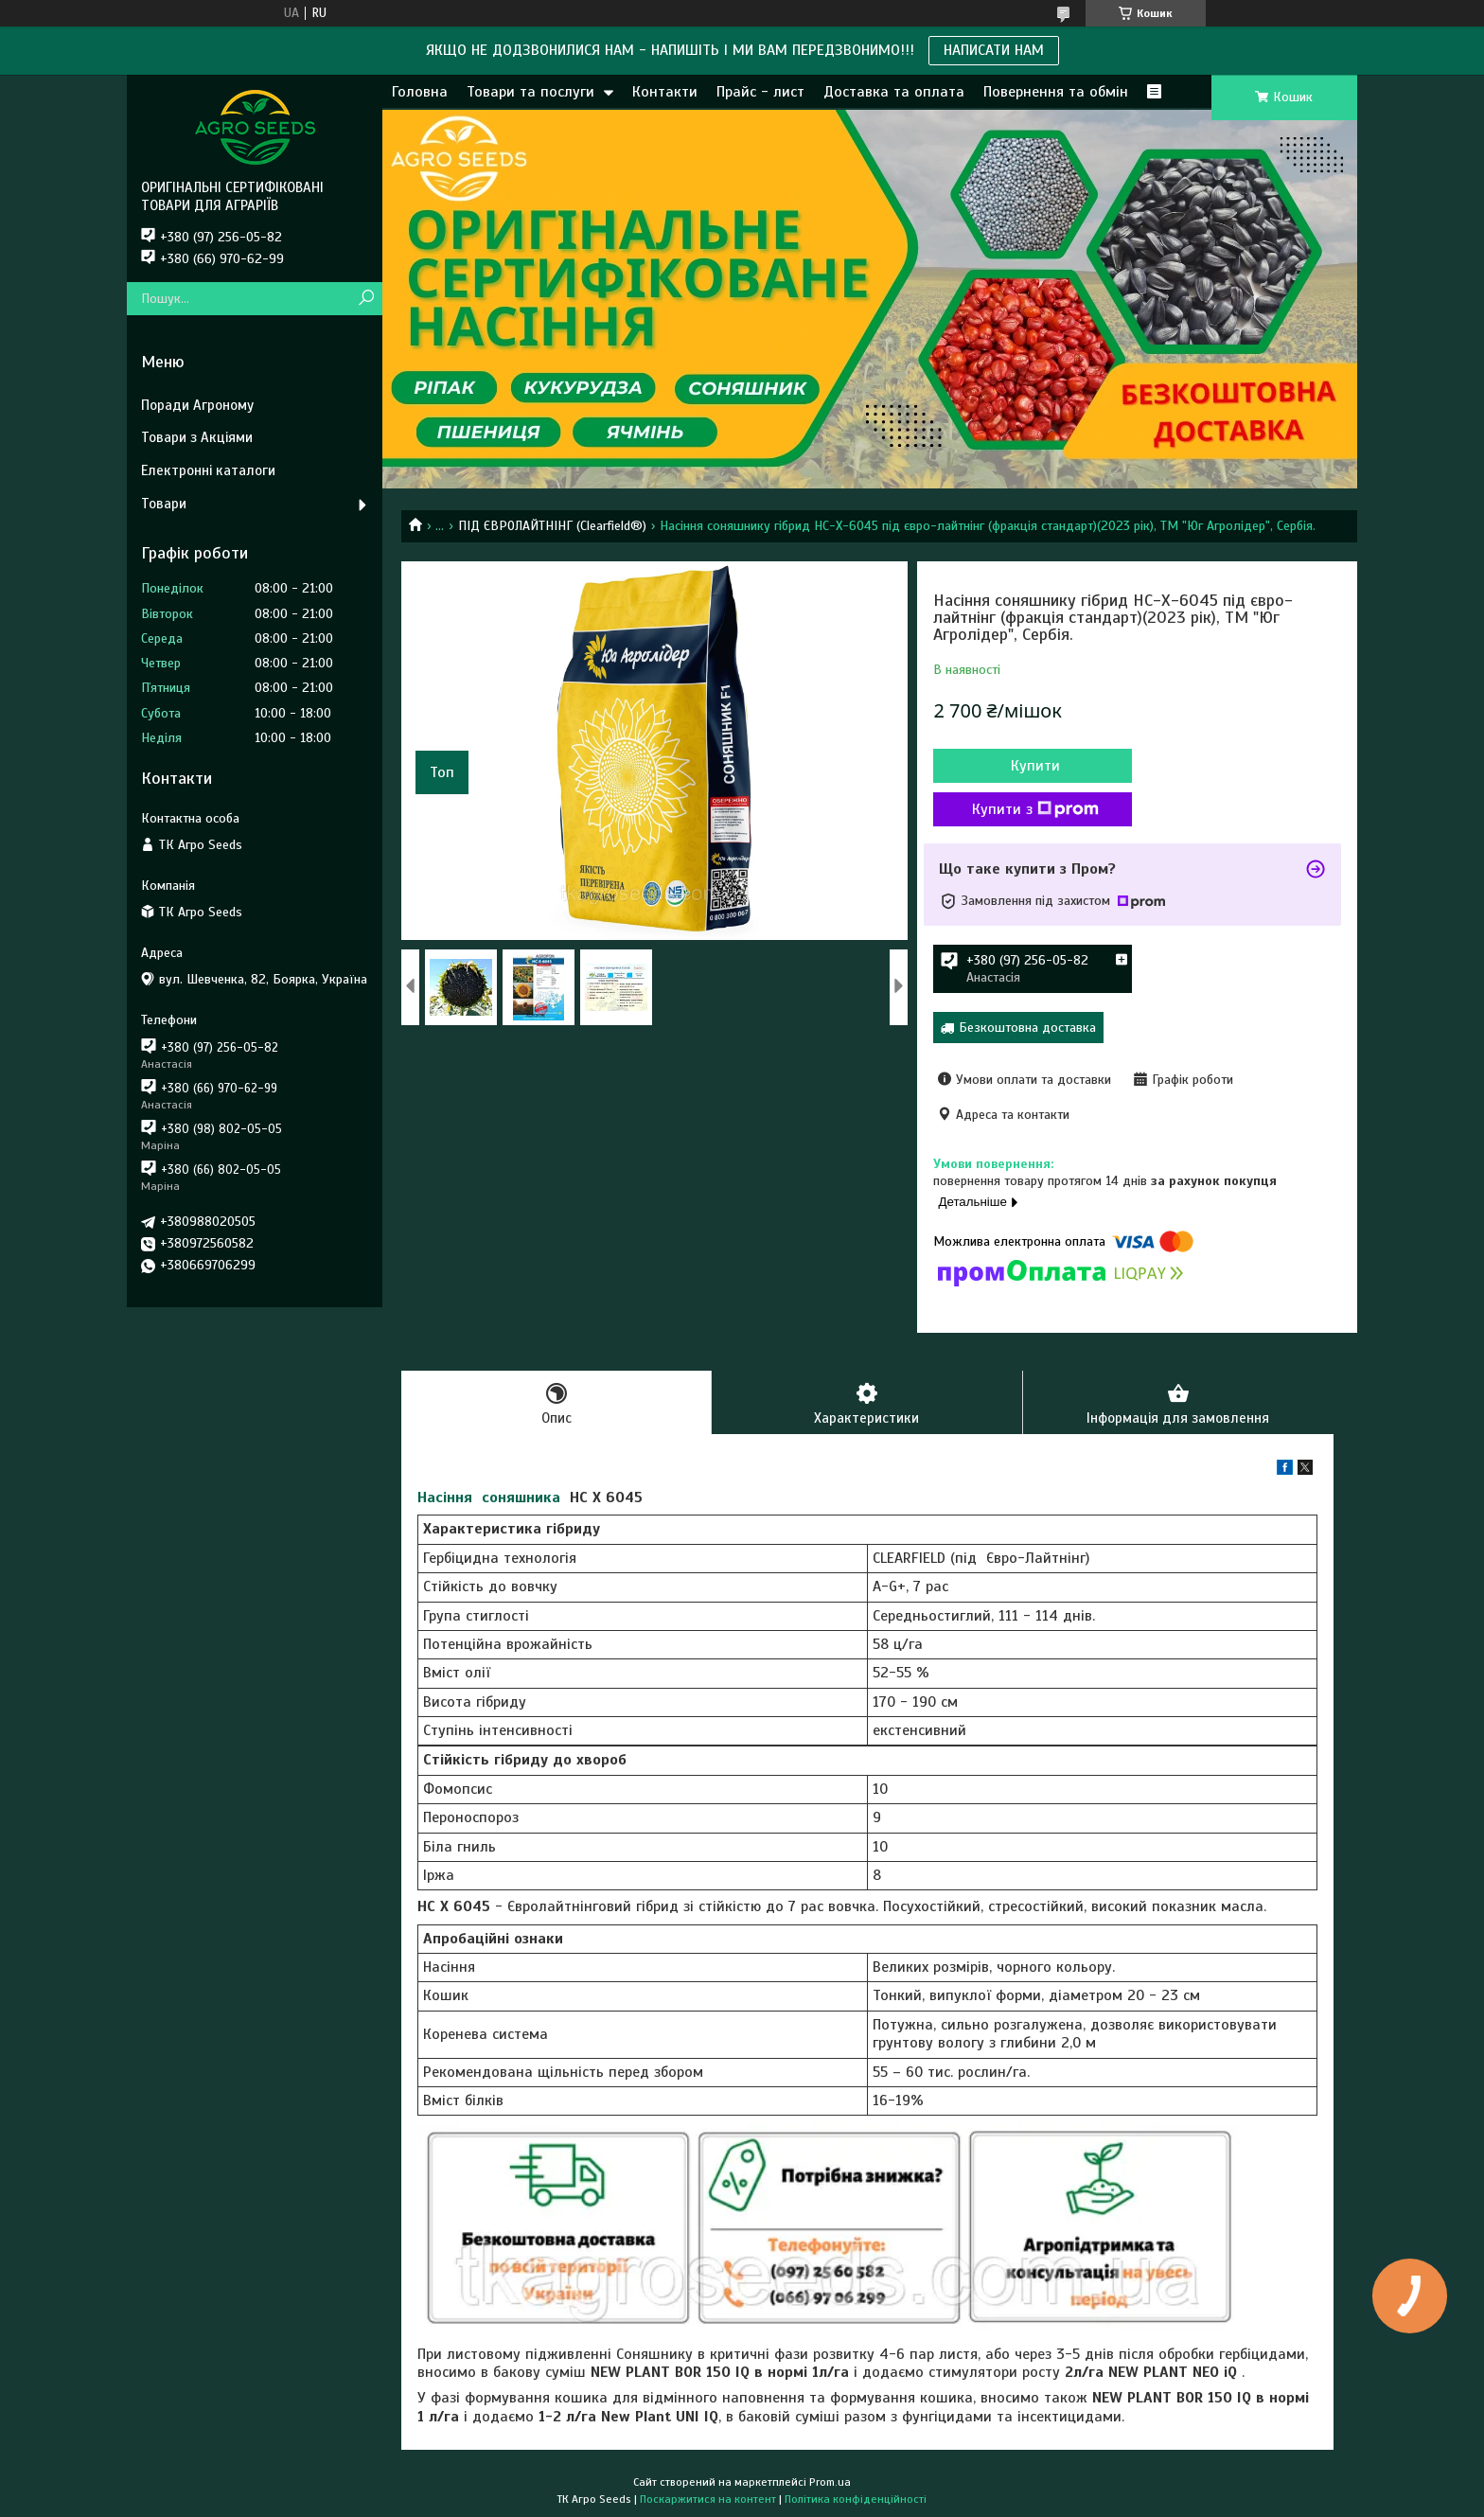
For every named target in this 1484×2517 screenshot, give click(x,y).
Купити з (1035, 809)
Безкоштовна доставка (1027, 1027)
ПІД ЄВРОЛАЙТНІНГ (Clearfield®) (552, 526)
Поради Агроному (197, 405)
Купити (1035, 765)
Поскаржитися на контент (708, 2499)
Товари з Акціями (197, 437)
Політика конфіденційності (856, 2499)
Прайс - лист (760, 91)
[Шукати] (365, 298)
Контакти (665, 91)
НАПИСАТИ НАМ (994, 50)
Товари (163, 503)
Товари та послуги (530, 91)
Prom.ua (830, 2482)
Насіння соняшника (488, 1497)
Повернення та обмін (1055, 91)
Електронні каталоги (208, 470)
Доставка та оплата (893, 91)
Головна (420, 91)
